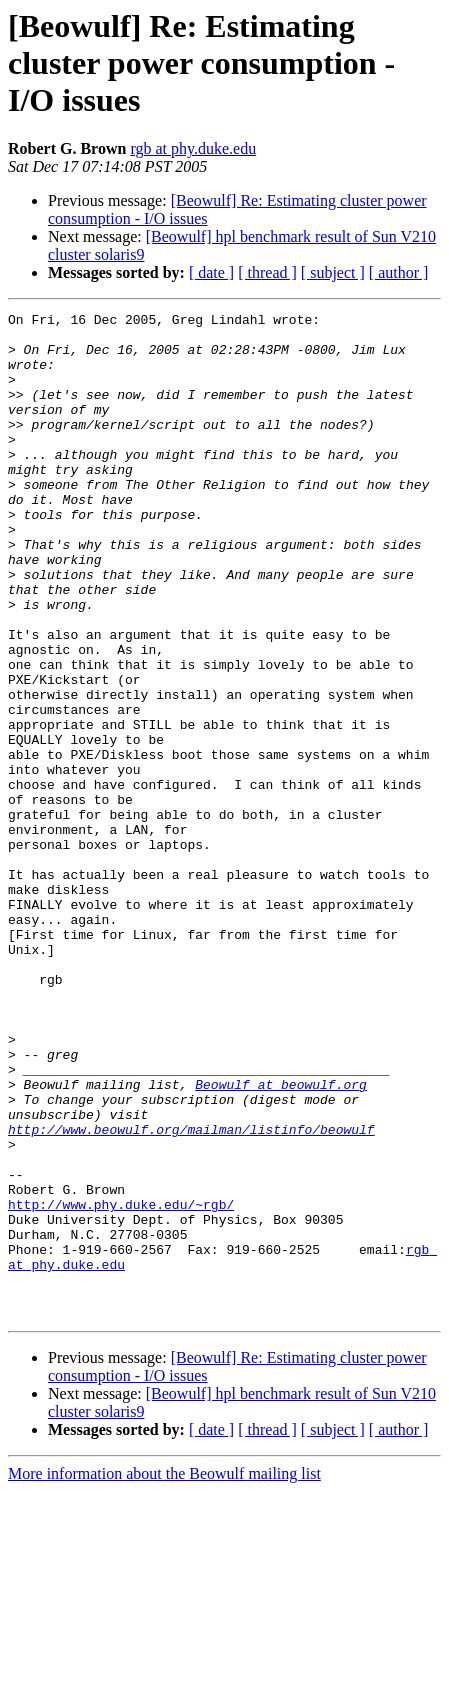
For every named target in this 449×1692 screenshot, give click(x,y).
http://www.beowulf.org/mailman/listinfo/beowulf (191, 1294)
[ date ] (211, 272)
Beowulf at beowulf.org (281, 1240)
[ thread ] (267, 272)
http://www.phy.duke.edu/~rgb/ (121, 1384)
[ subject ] (333, 272)
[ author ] (399, 272)
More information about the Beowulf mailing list (164, 1674)
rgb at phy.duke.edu (193, 148)
